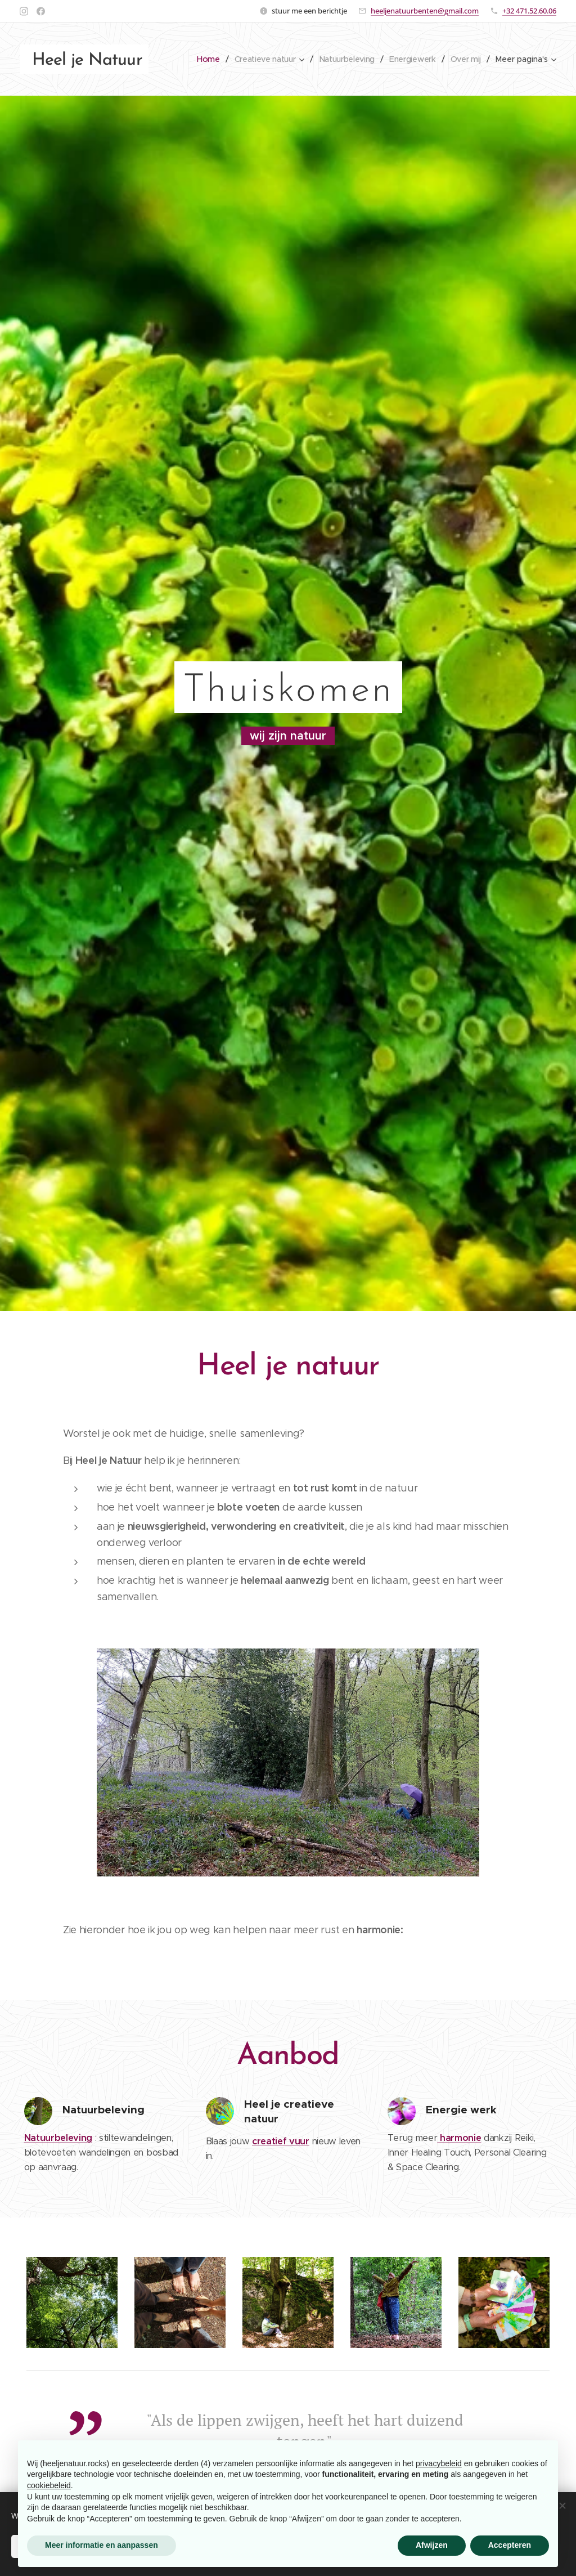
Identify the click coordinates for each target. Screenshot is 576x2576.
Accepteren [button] (509, 2545)
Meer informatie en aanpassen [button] (101, 2545)
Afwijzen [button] (432, 2545)
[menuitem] (204, 59)
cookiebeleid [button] (49, 2485)
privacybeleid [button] (439, 2463)
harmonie (459, 2138)
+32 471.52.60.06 (529, 11)
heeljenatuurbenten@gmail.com (425, 11)
